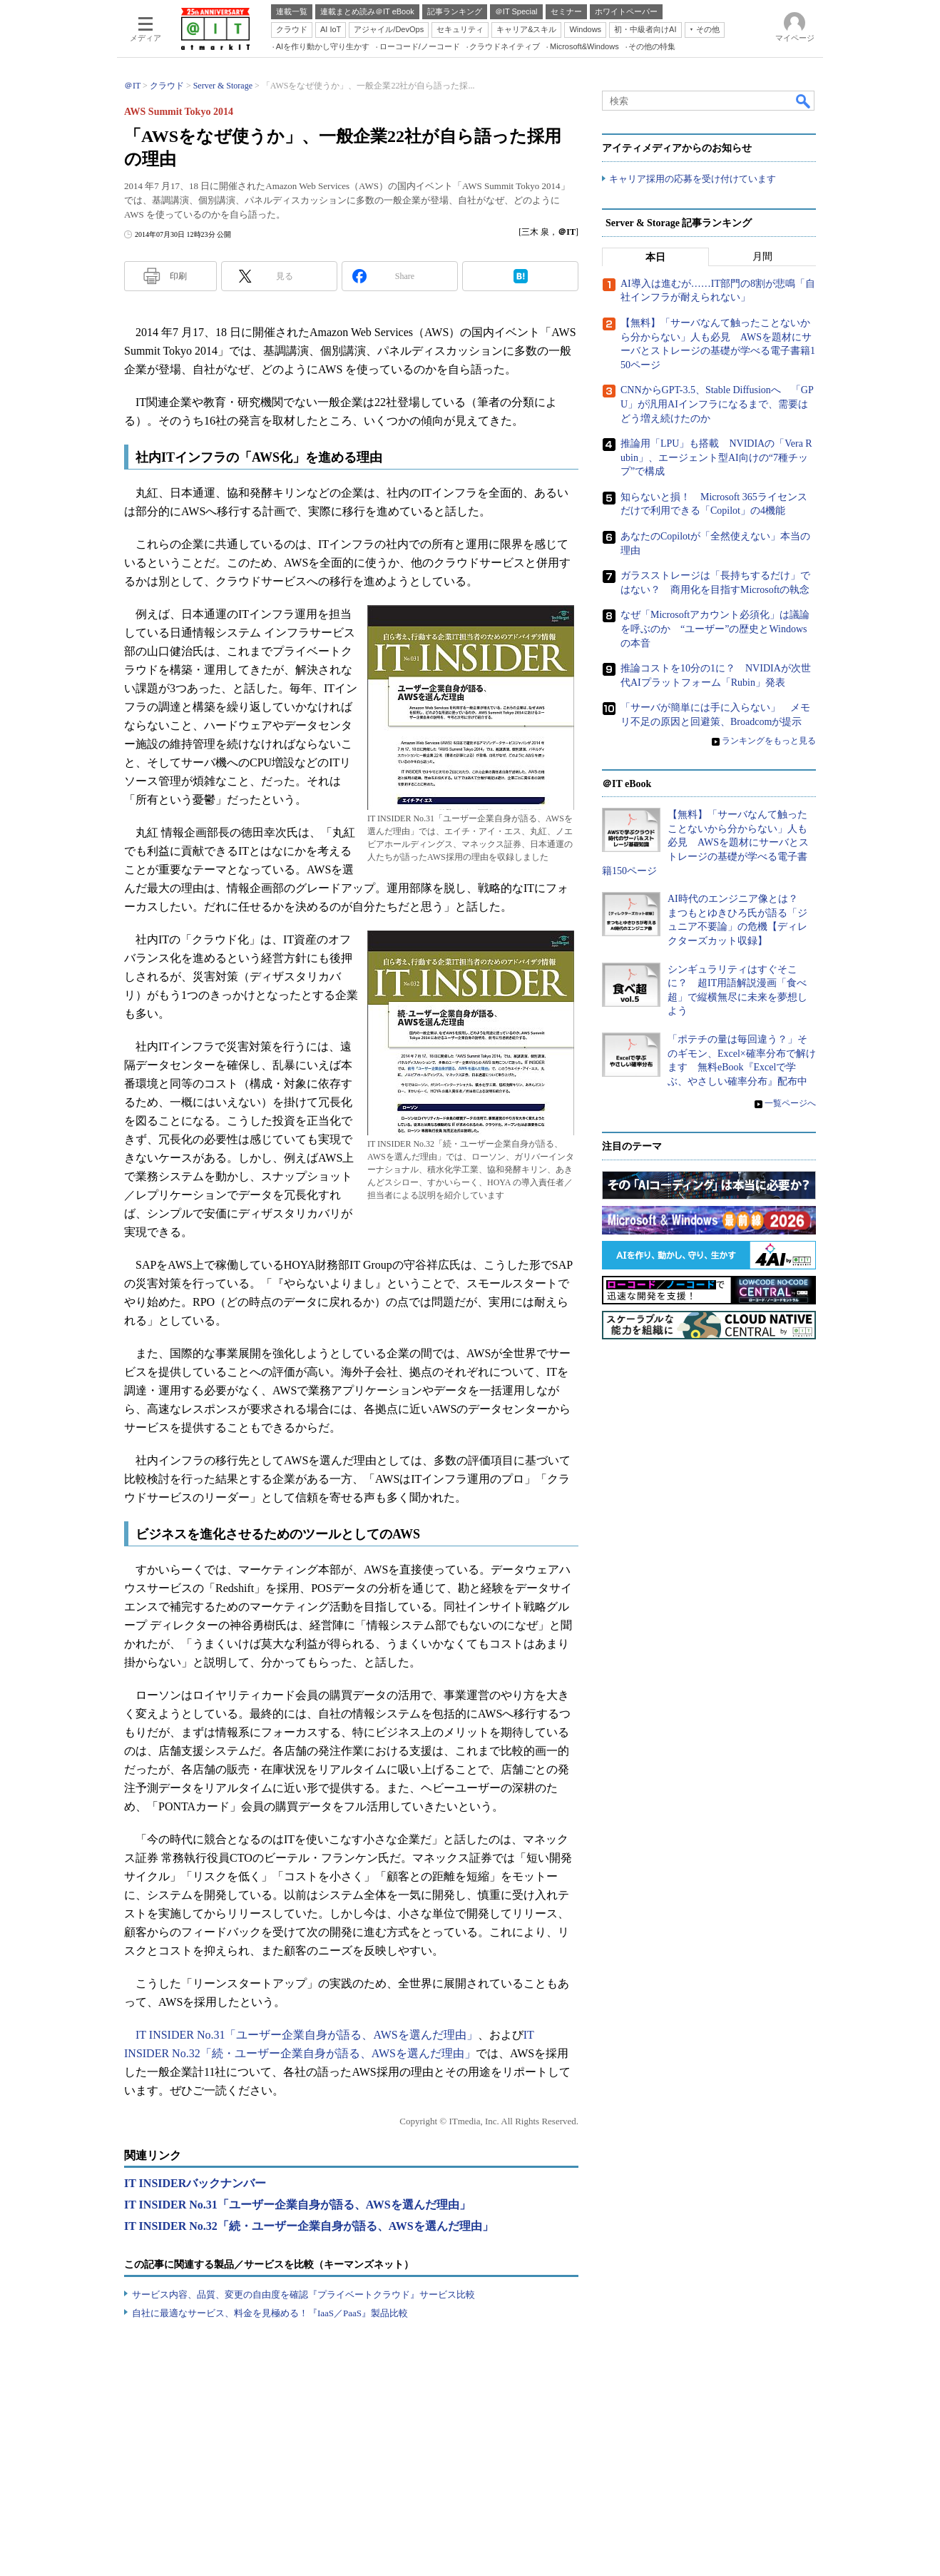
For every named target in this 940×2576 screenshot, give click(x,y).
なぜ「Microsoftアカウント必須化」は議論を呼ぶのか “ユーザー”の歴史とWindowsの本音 (714, 628)
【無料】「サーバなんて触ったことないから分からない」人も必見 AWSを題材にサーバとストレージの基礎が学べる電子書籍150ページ (705, 842)
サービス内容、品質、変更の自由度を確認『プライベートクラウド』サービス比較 (303, 2294)
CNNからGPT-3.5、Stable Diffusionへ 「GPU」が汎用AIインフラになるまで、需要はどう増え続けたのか (717, 404)
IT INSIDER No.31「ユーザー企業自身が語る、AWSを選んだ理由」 (307, 2035)
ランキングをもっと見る (769, 741)
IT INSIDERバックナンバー (195, 2183)
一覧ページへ (790, 1103)
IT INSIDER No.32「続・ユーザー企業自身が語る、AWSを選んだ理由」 (309, 2226)
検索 (803, 101)
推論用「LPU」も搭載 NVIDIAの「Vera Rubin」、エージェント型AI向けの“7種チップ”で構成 (716, 457)
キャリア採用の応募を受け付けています (692, 178)
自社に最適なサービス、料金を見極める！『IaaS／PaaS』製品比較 (270, 2313)
